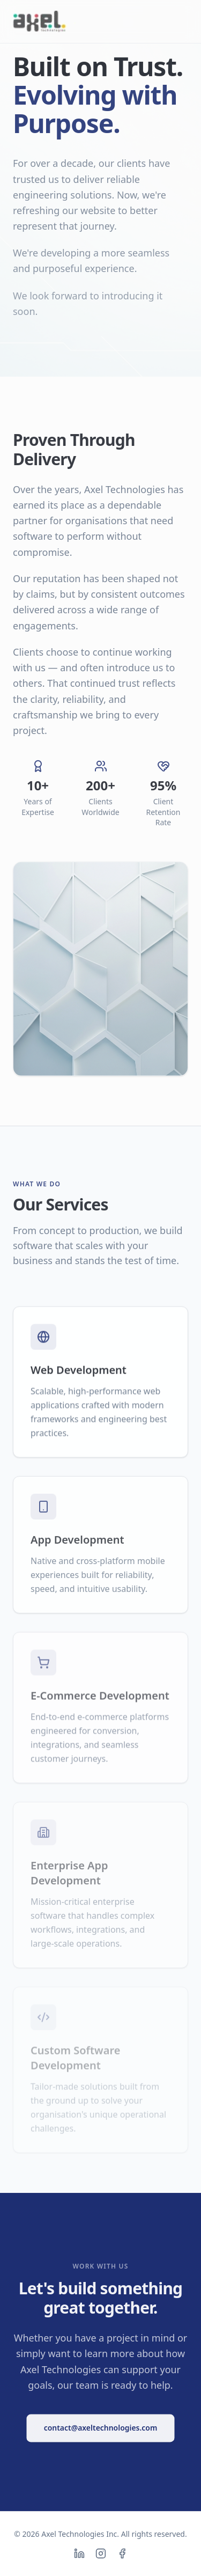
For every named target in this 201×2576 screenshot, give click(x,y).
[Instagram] (100, 2553)
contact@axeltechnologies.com (100, 2427)
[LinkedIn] (79, 2553)
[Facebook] (122, 2553)
